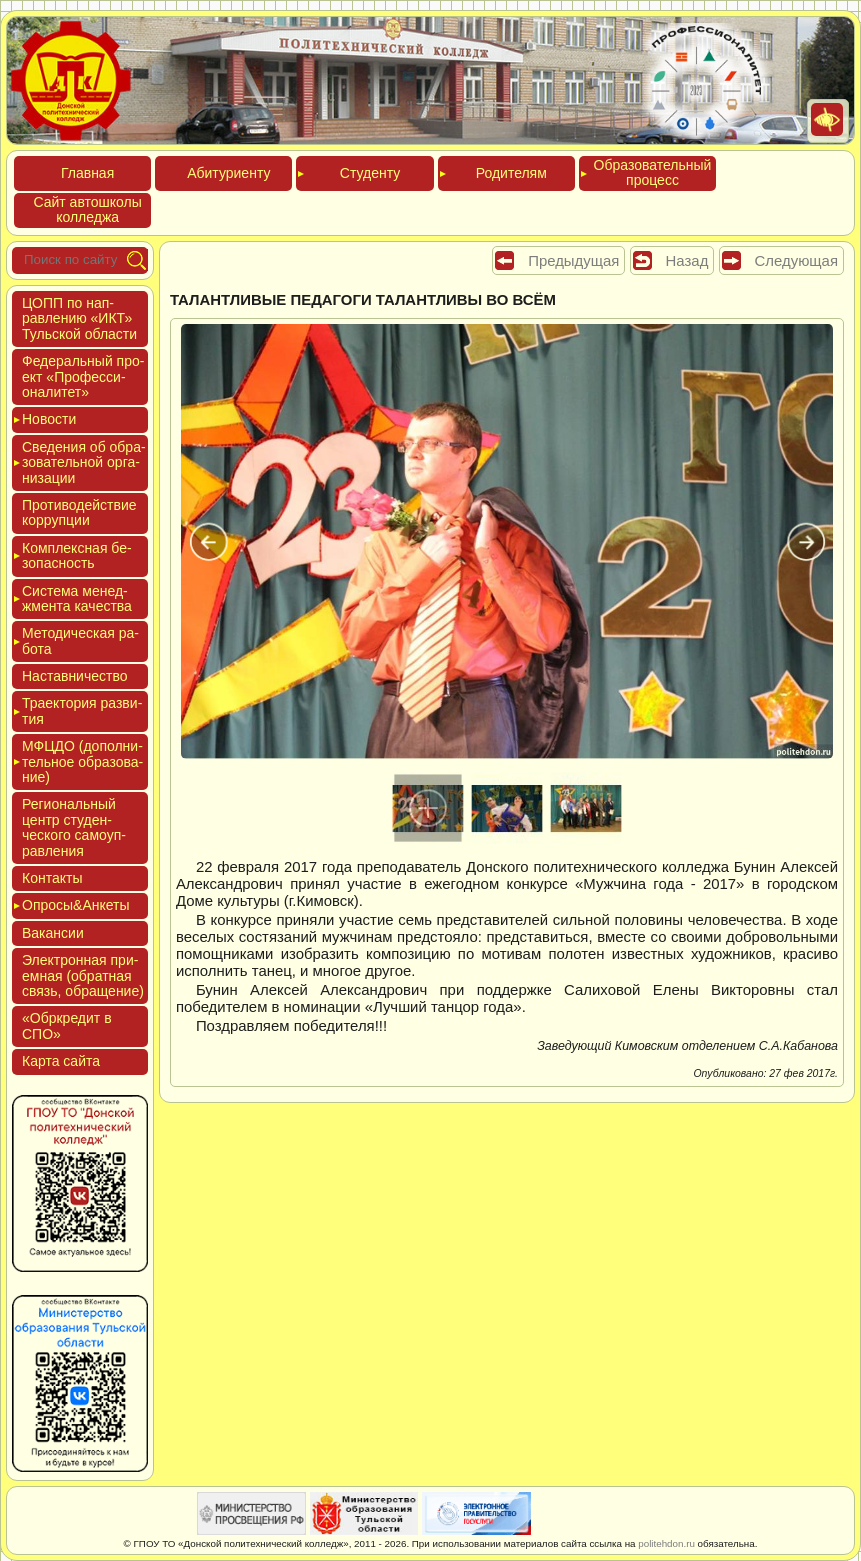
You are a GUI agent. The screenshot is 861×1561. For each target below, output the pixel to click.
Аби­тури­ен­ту (228, 173)
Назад (687, 260)
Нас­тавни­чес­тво (75, 676)
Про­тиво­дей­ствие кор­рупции (79, 512)
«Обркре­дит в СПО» (67, 1025)
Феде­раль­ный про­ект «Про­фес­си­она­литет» (83, 376)
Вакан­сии (53, 933)
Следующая (796, 260)
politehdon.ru (666, 1543)
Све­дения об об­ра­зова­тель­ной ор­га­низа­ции (84, 462)
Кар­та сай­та (61, 1061)
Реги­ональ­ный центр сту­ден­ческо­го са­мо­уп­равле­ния (74, 827)
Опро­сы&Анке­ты (76, 905)
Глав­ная (87, 173)
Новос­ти (49, 419)
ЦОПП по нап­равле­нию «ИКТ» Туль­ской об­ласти (79, 318)
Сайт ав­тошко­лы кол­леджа (87, 209)
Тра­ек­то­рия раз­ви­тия (82, 710)
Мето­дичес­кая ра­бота (80, 640)
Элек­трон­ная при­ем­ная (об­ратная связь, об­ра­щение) (83, 975)
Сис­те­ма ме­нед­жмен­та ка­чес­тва (77, 598)
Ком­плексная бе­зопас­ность (77, 555)
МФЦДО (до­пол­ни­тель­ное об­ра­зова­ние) (82, 761)
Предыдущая (573, 260)
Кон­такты (52, 878)
